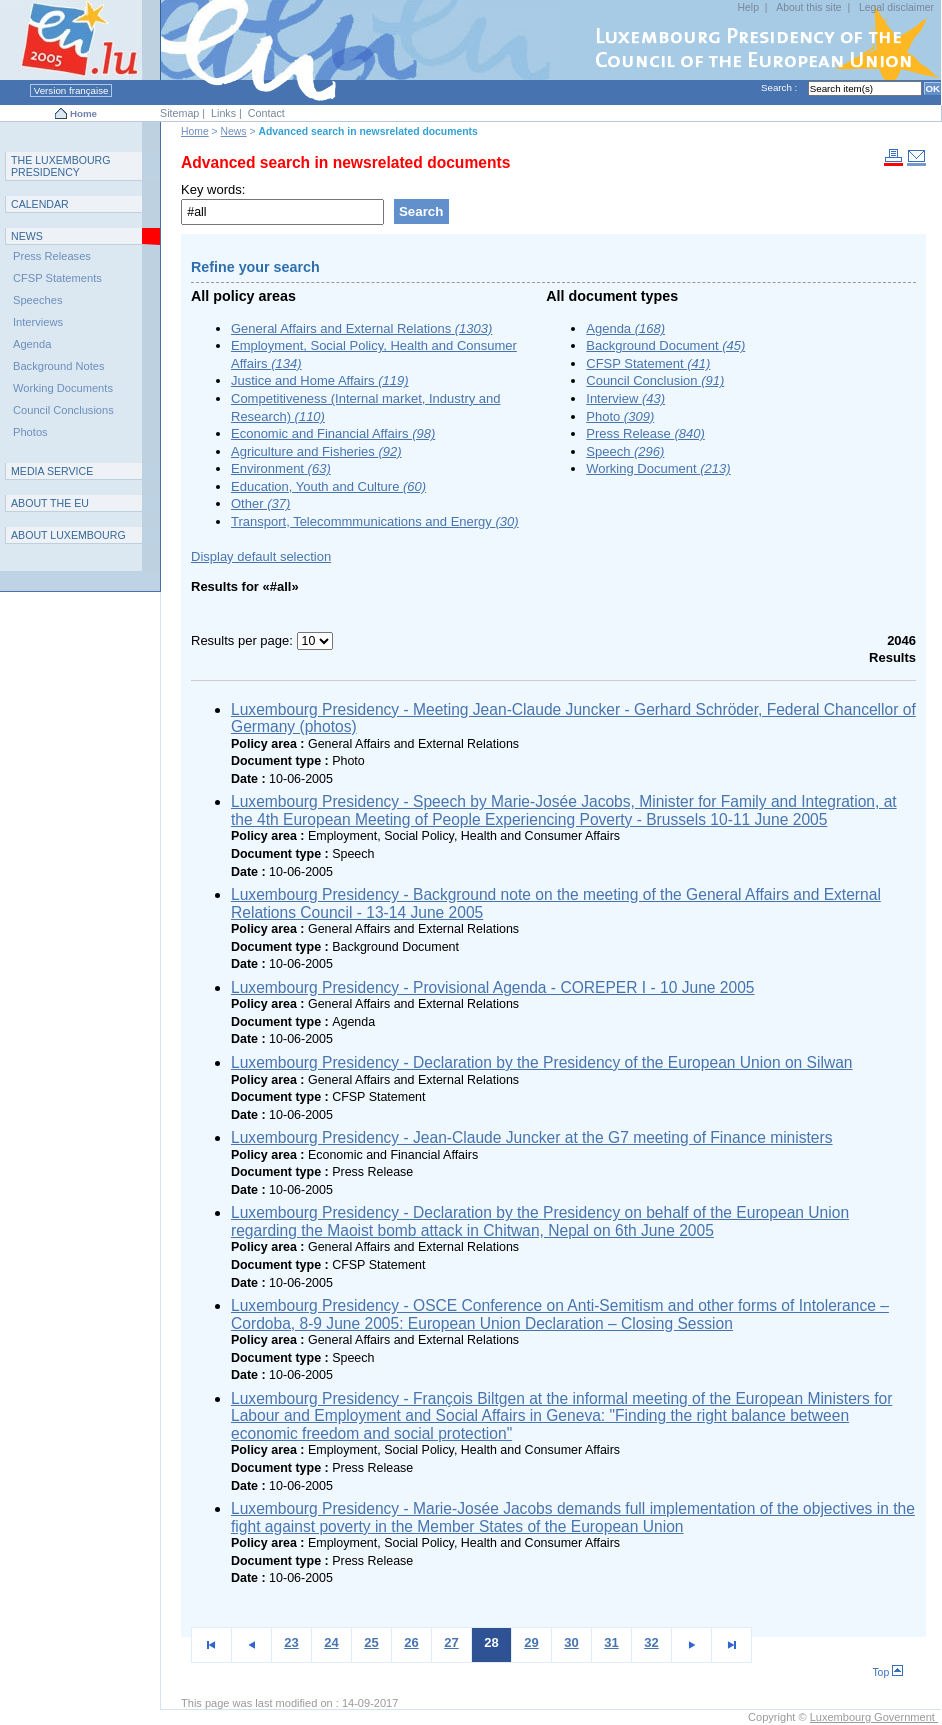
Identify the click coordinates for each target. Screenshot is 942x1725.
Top (887, 1672)
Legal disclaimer (896, 7)
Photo (620, 416)
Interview (625, 398)
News (234, 131)
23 (291, 1642)
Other (260, 503)
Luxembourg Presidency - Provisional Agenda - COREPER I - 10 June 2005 (493, 987)
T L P (61, 166)
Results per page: (244, 640)
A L (68, 535)
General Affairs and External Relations (361, 328)
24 (331, 1642)
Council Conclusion (655, 380)
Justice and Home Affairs (320, 380)
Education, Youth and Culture (328, 486)
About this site (808, 7)
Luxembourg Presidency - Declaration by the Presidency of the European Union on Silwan (542, 1062)
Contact (266, 113)
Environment (281, 468)
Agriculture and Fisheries (316, 451)
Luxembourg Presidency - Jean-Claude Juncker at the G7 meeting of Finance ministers (532, 1137)
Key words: (213, 189)
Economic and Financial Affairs (333, 433)
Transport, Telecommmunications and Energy (375, 521)
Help (748, 7)
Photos (30, 432)
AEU (50, 503)
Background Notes (59, 366)
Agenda (625, 328)
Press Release (645, 433)
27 (451, 1642)
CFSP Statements (57, 278)
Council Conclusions (63, 410)
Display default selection (261, 556)
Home (83, 113)
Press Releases (52, 256)
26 (411, 1642)
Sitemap (179, 113)
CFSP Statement (648, 363)
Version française (71, 90)
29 (531, 1642)
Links (223, 113)
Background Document (665, 345)
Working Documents (63, 388)
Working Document (658, 468)
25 (371, 1642)
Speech (625, 451)
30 (571, 1642)
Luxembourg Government (874, 1717)
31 (611, 1642)
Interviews (38, 322)
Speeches (37, 300)
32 (651, 1642)
